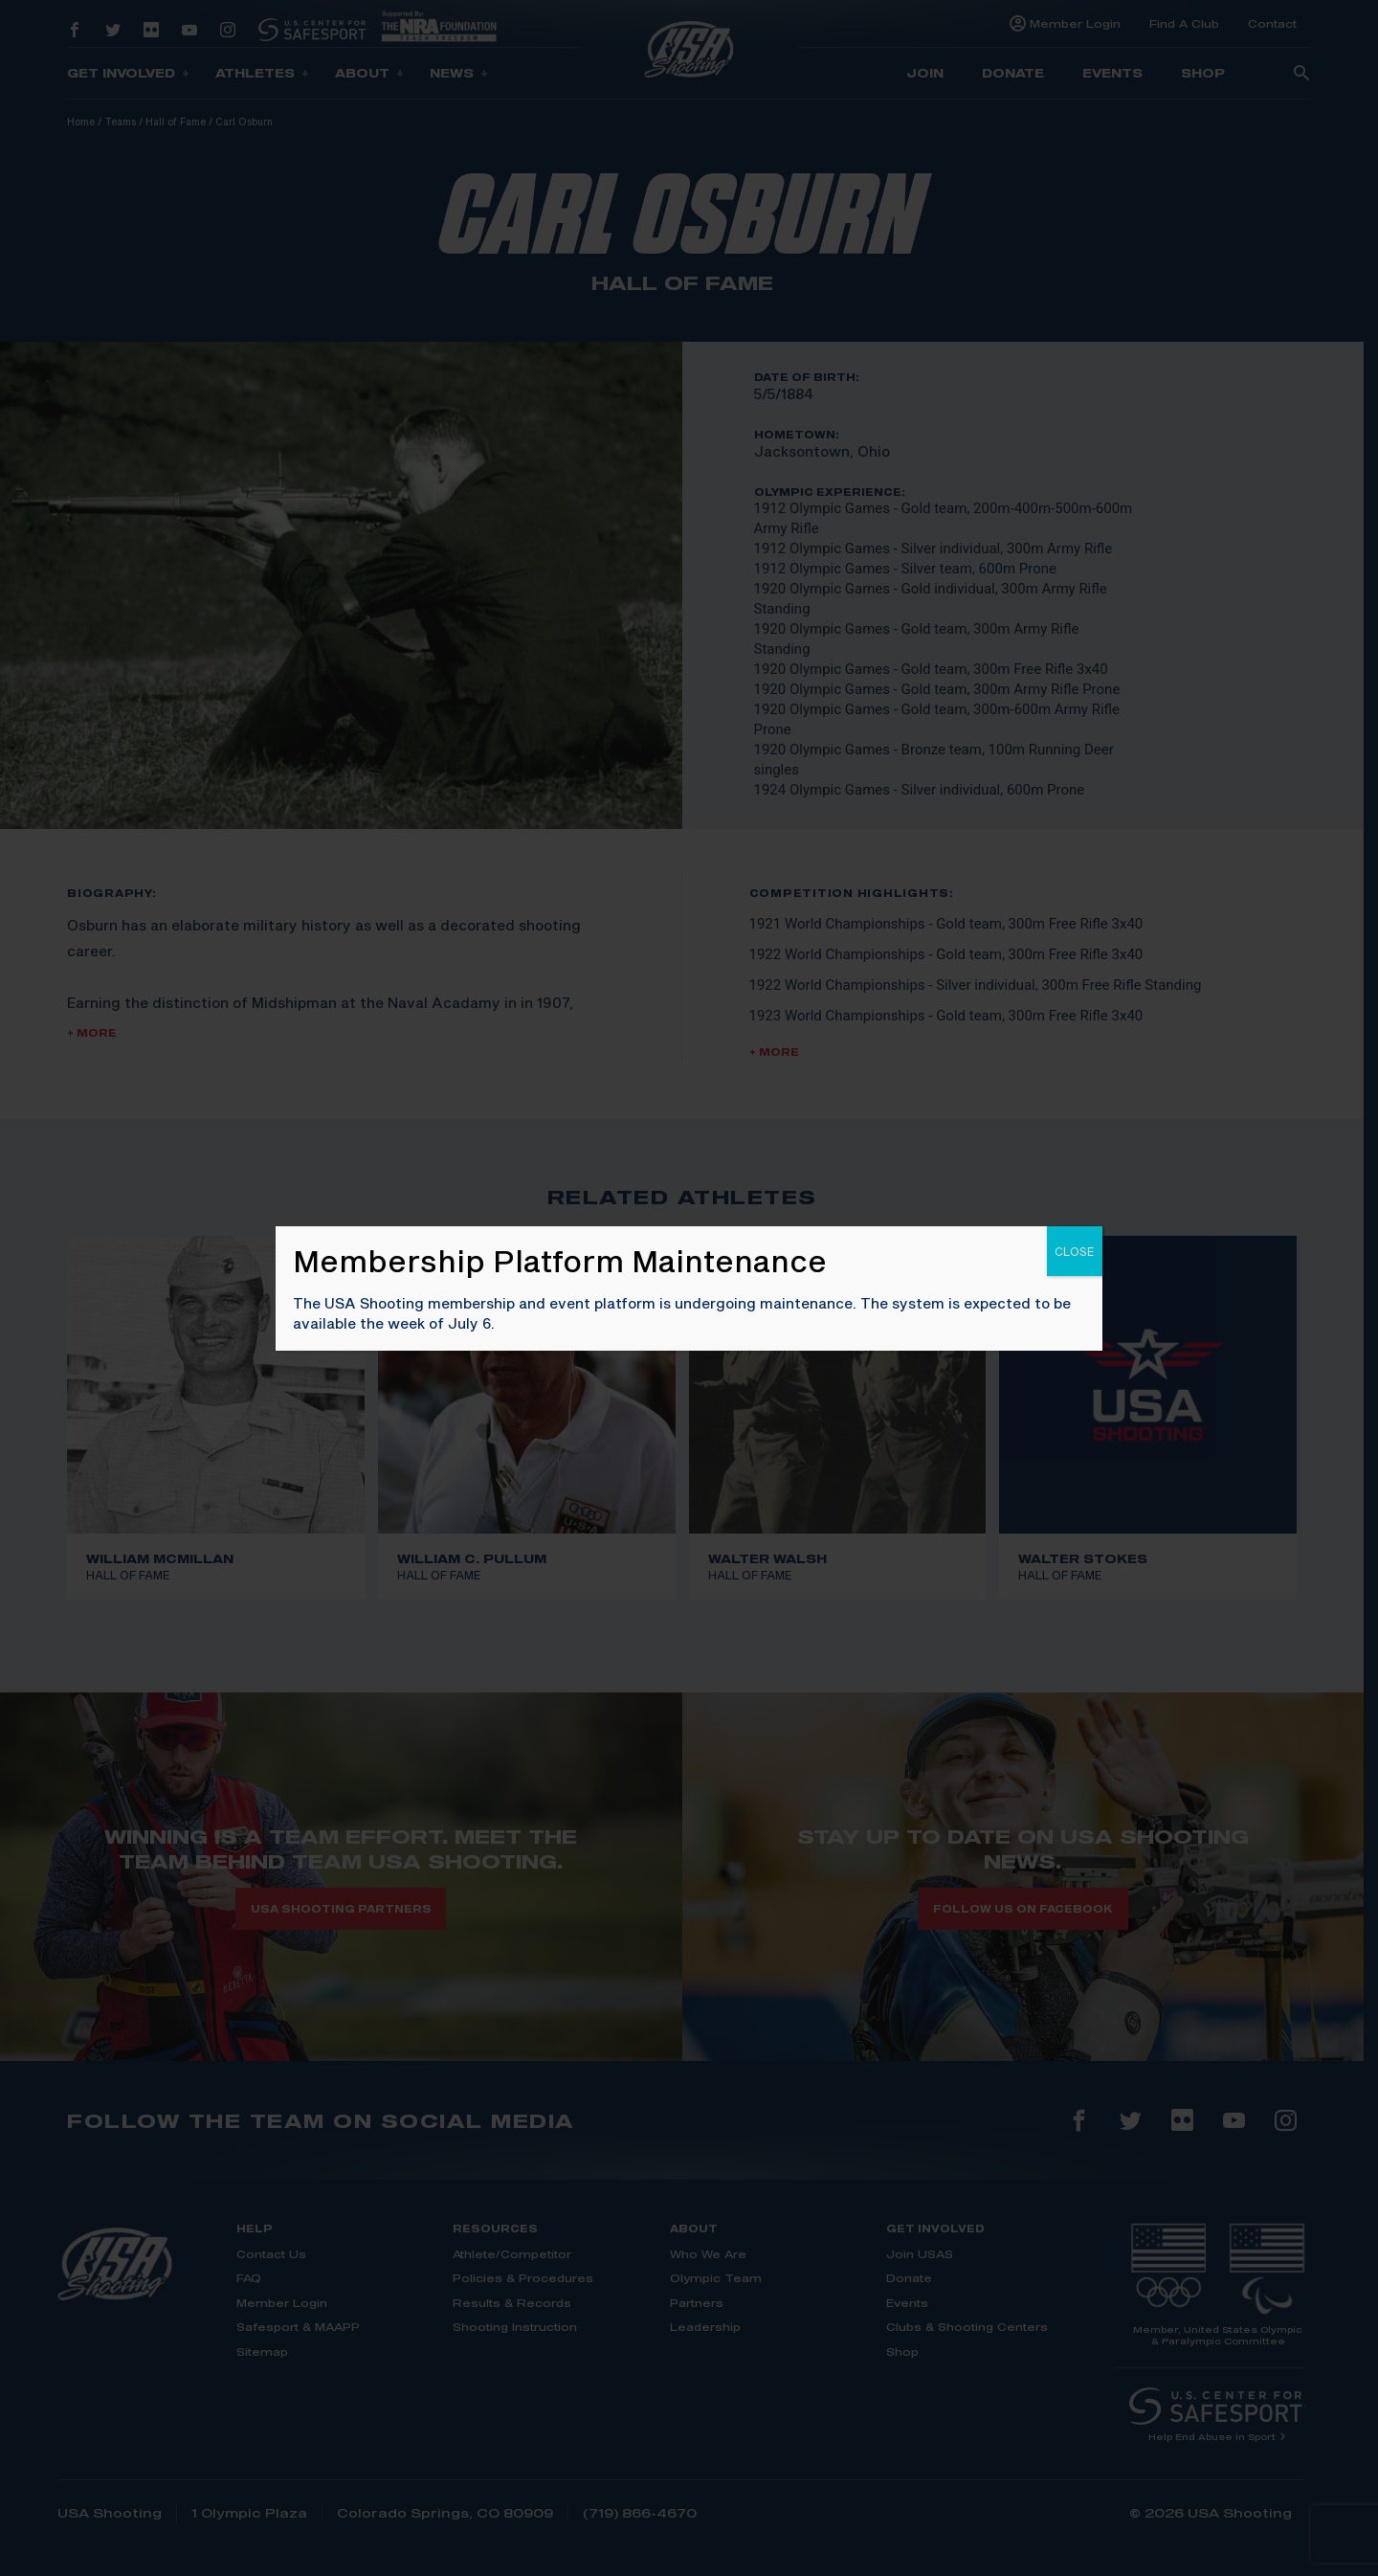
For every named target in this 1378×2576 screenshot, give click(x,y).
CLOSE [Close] (1075, 1251)
